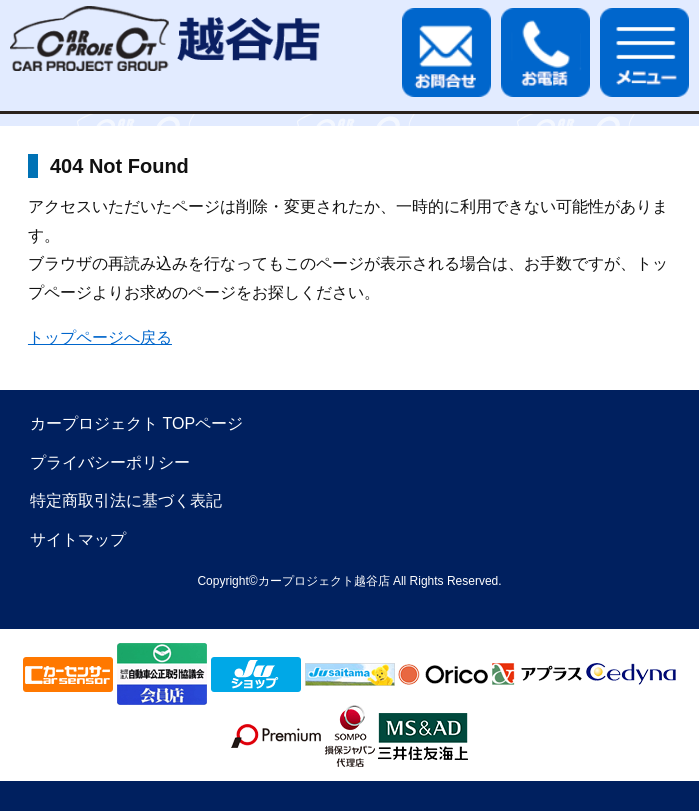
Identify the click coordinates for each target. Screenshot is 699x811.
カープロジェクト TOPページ (136, 423)
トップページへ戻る (100, 337)
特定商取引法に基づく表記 (126, 500)
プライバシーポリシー (110, 462)
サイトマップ (78, 539)
